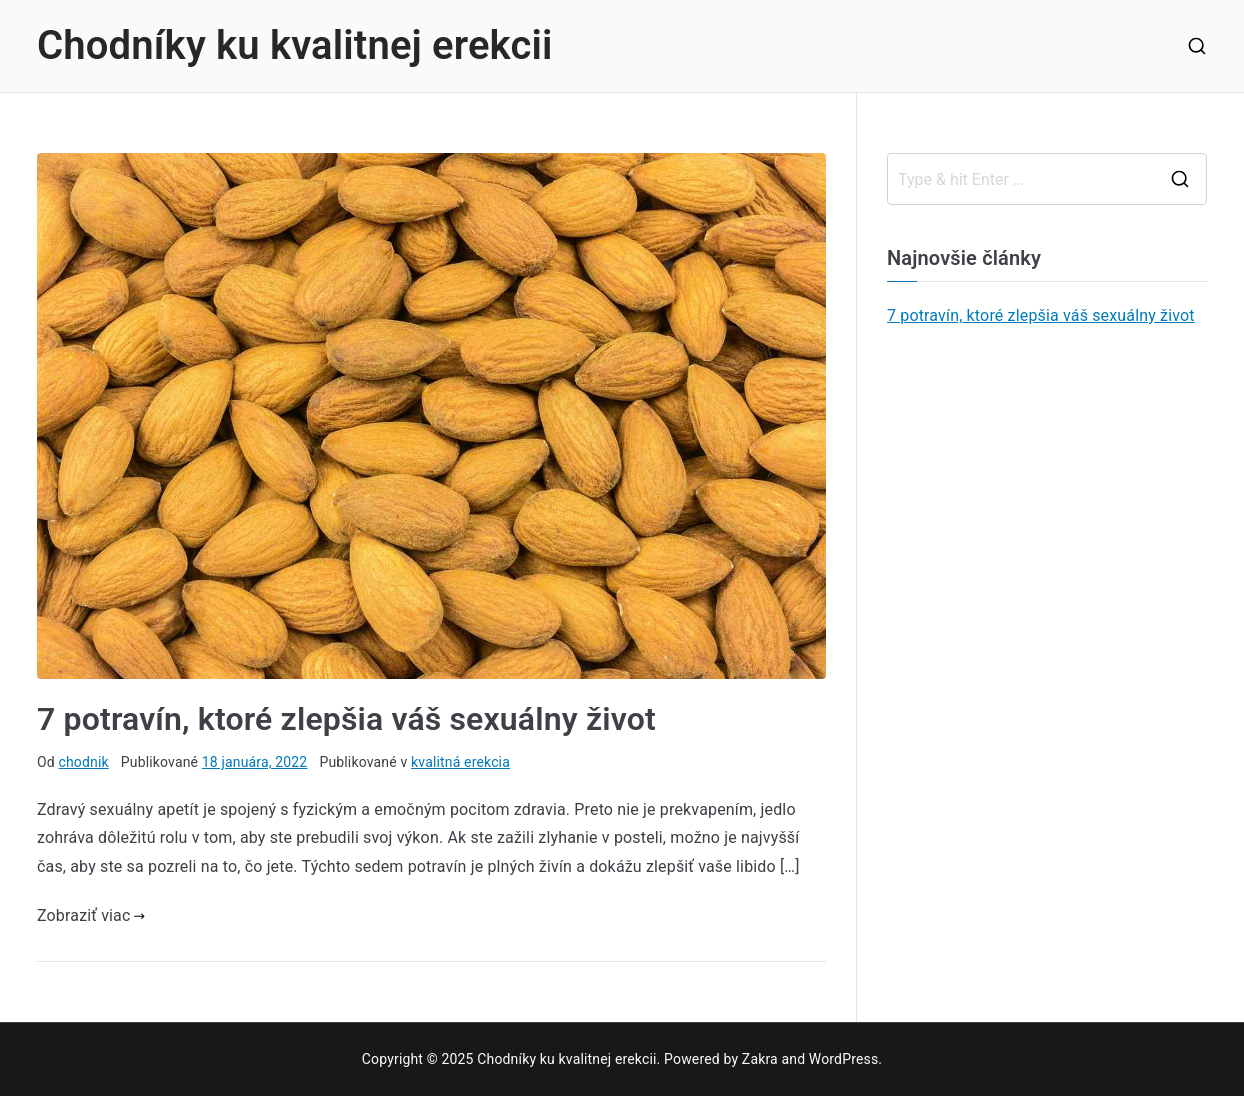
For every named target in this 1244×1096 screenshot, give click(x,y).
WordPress (843, 1059)
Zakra (760, 1059)
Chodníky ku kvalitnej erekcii (295, 45)
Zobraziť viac (91, 915)
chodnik (83, 762)
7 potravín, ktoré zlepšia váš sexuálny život (346, 719)
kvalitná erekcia (460, 762)
